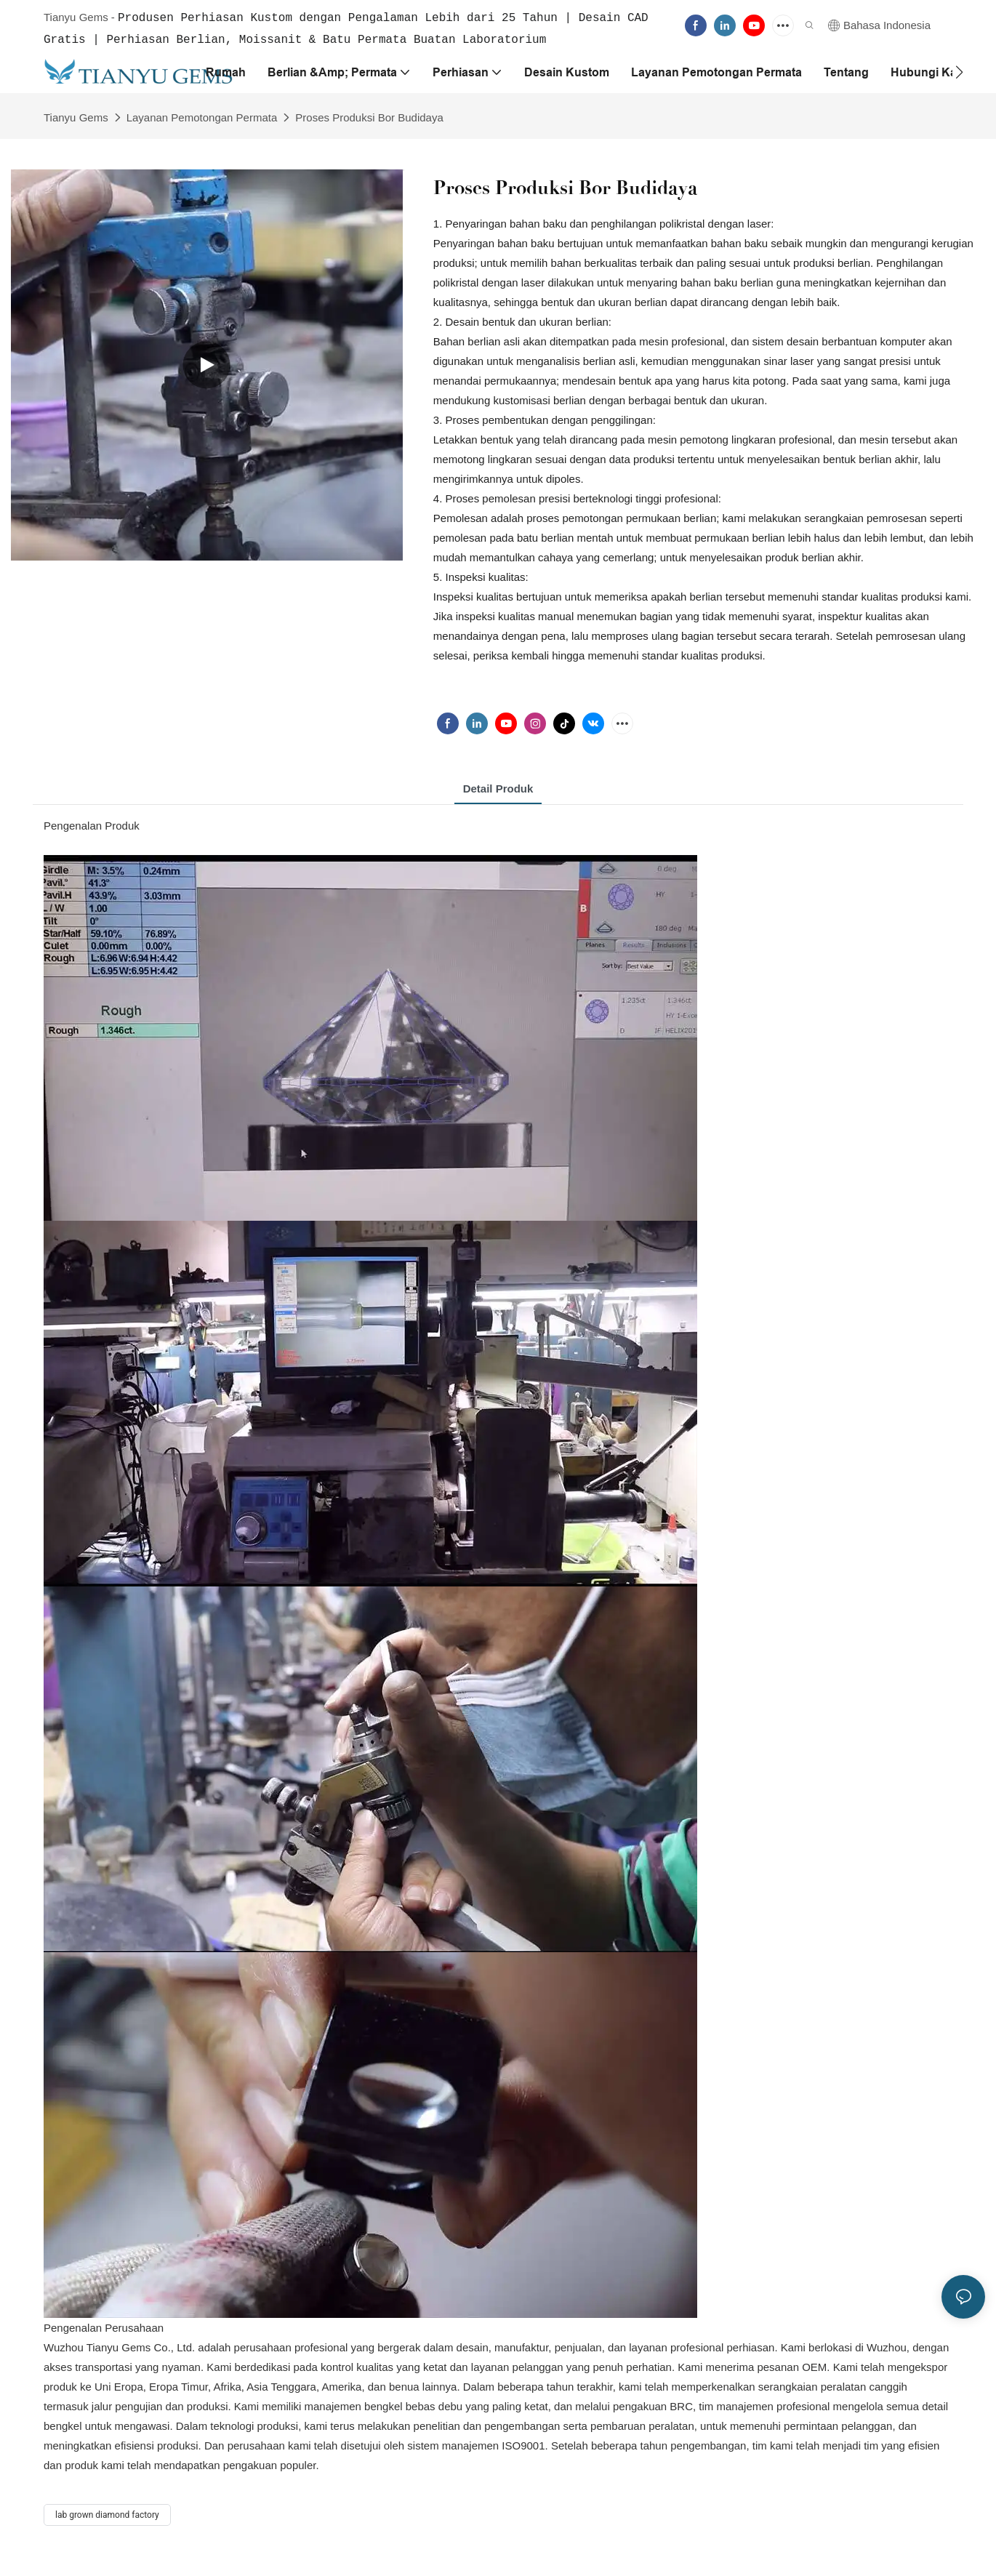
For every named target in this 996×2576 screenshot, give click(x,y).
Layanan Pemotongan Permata (202, 116)
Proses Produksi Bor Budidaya (369, 116)
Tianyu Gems (76, 116)
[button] (959, 70)
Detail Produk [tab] (498, 787)
